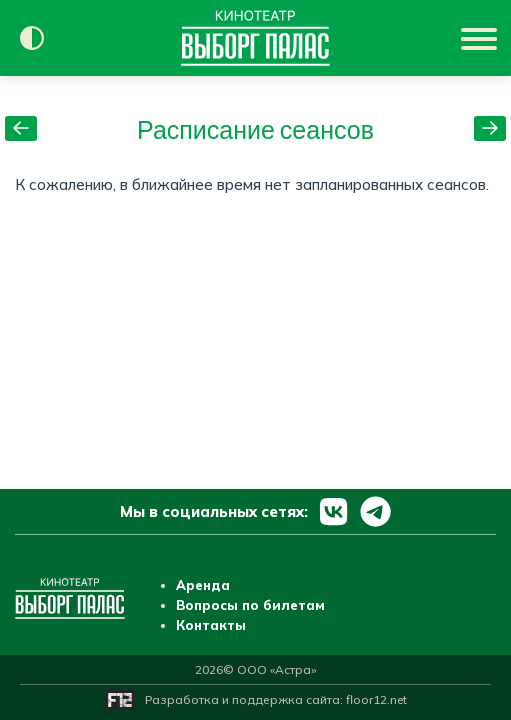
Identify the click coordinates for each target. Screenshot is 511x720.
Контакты (211, 625)
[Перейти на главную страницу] (255, 38)
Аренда (203, 585)
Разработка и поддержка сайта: (276, 699)
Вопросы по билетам (250, 605)
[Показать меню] (481, 38)
